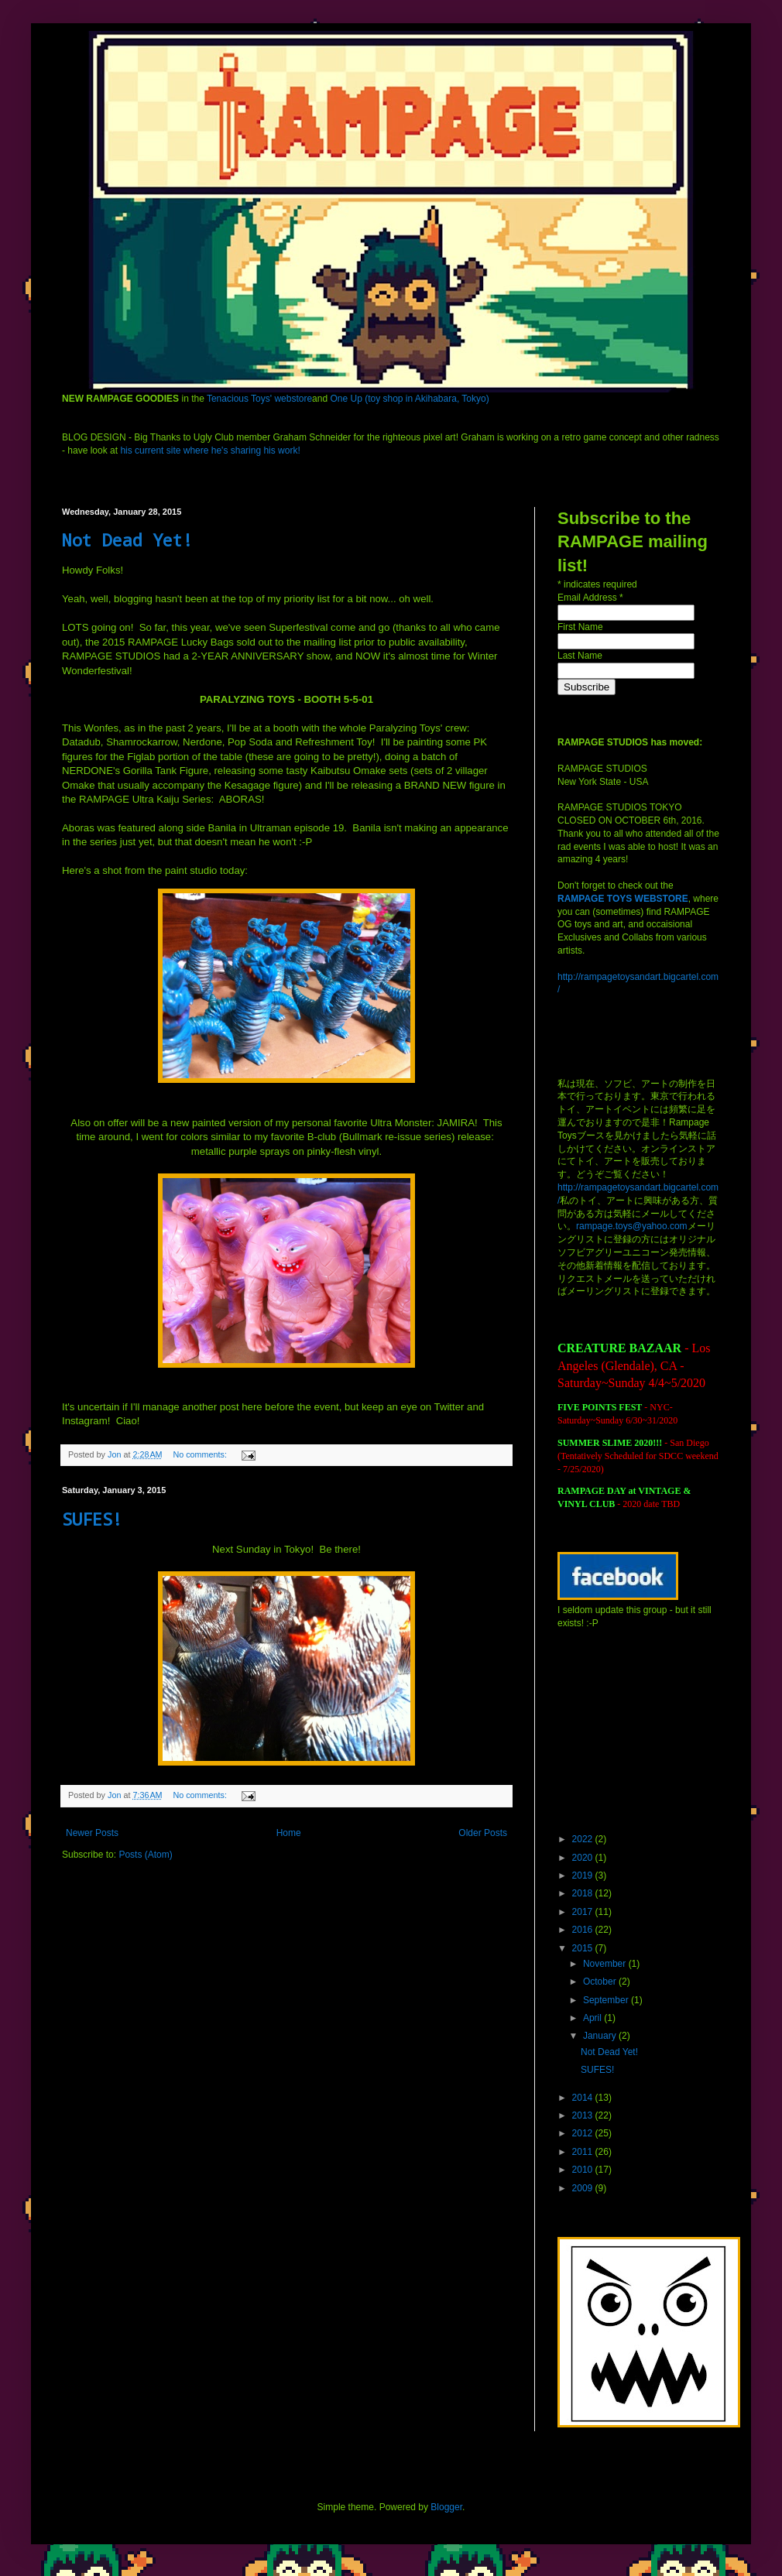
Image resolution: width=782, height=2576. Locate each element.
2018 (583, 1893)
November (606, 1963)
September (607, 2000)
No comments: (201, 1454)
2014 (583, 2097)
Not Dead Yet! (127, 540)
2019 (583, 1875)
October (601, 1981)
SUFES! (92, 1519)
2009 (583, 2188)
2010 (583, 2169)
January (601, 2035)
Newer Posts (92, 1833)
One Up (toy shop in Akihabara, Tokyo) (409, 398)
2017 (583, 1911)
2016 (583, 1929)
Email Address (590, 597)
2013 (583, 2115)
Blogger (446, 2507)
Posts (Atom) (145, 1854)
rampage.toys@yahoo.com (632, 1226)
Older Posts (482, 1833)
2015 (583, 1948)
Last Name (579, 655)
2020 (583, 1857)
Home (288, 1833)
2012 (583, 2133)
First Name (580, 627)
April (593, 2017)
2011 (583, 2151)
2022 (583, 1839)
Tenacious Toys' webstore (259, 398)
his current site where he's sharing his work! (210, 450)
